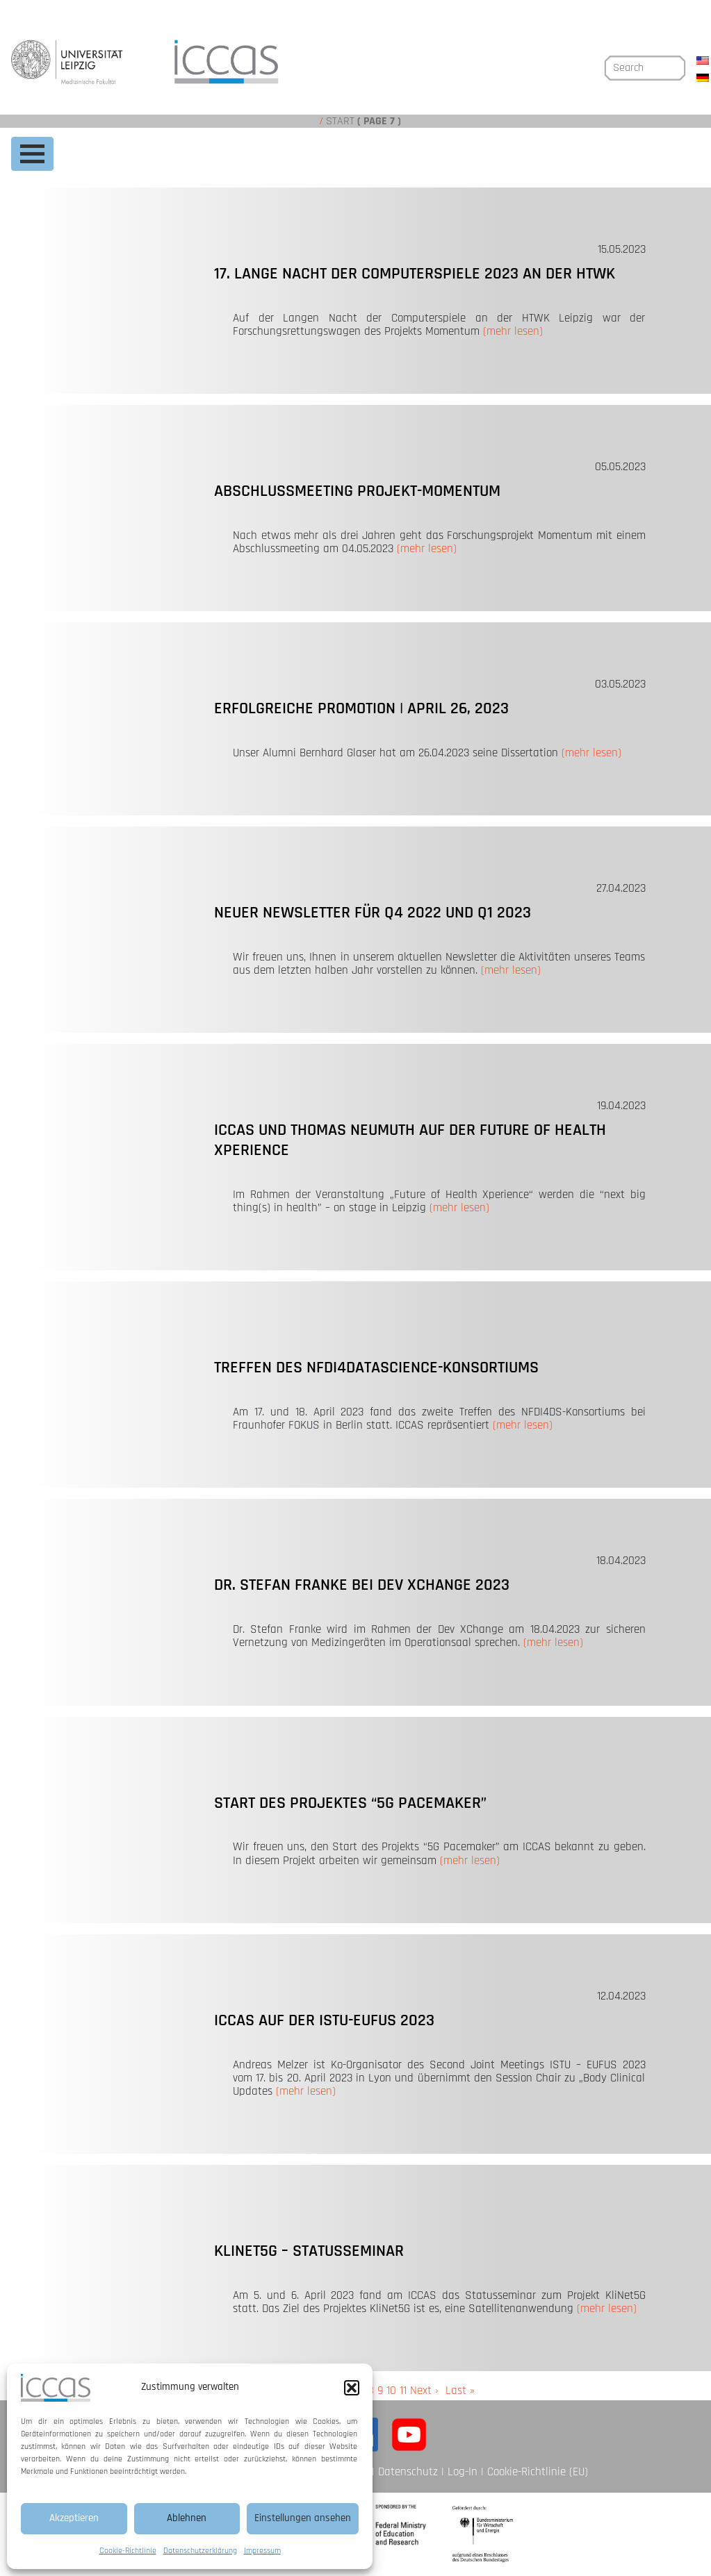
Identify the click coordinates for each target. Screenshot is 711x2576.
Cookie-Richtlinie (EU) (537, 2471)
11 (403, 2390)
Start (340, 121)
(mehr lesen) (513, 331)
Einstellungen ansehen (302, 2518)
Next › (424, 2390)
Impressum (262, 2550)
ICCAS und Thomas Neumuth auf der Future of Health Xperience (410, 1140)
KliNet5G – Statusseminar (309, 2251)
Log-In (462, 2471)
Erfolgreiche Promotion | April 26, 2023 (361, 708)
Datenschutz (408, 2471)
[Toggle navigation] (32, 154)
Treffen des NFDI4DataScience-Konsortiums (376, 1367)
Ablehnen (186, 2518)
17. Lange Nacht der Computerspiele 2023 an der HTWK (414, 273)
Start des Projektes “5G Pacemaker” (350, 1803)
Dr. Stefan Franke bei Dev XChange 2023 (361, 1584)
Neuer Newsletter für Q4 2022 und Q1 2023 (372, 912)
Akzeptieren (74, 2518)
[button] (352, 2388)
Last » (460, 2390)
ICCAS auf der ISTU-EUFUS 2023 (324, 2020)
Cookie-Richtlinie (127, 2550)
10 (391, 2390)
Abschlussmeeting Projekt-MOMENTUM (357, 491)
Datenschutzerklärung (200, 2550)
